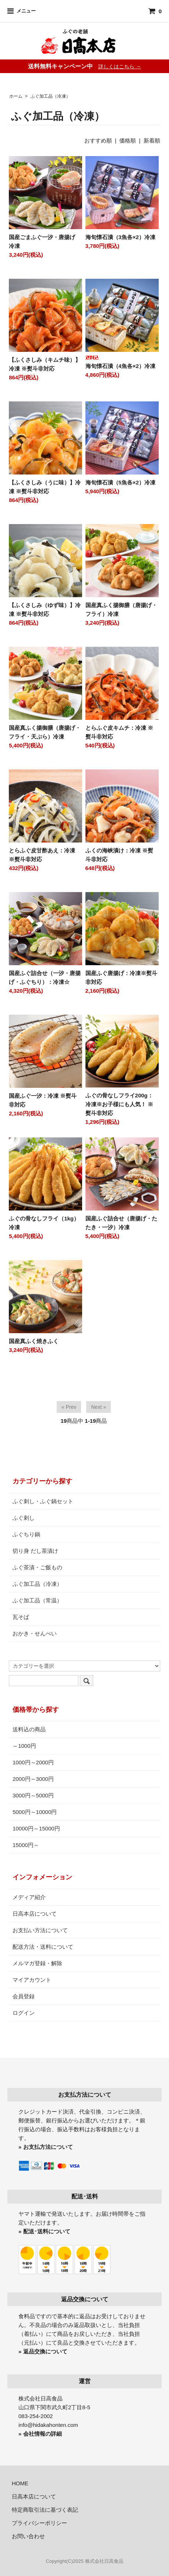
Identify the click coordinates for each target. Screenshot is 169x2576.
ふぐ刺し (24, 1518)
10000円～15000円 (36, 1828)
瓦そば (21, 1617)
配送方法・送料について (43, 1947)
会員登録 (24, 1996)
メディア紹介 (29, 1897)
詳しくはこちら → (119, 66)
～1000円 (24, 1746)
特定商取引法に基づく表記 (45, 2510)
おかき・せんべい (35, 1633)
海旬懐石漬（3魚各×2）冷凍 (120, 237)
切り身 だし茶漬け (35, 1551)
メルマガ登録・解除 (37, 1963)
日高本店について (35, 1914)
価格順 (127, 140)
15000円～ (26, 1845)
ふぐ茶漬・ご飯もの (37, 1567)
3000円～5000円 (33, 1795)
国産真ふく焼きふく (34, 1341)
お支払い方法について (40, 1930)
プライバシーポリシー (39, 2523)
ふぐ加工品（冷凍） (50, 96)
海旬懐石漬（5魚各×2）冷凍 (120, 482)
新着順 (152, 140)
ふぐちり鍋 (26, 1534)
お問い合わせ (28, 2536)
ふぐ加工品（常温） (37, 1600)
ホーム (15, 96)
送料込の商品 (29, 1729)
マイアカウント (32, 1980)
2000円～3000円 (33, 1779)
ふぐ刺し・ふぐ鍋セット (43, 1501)
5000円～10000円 (35, 1812)
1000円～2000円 (33, 1762)
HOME (20, 2483)
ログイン (24, 2013)
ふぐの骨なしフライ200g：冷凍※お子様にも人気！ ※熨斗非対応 (119, 1104)
